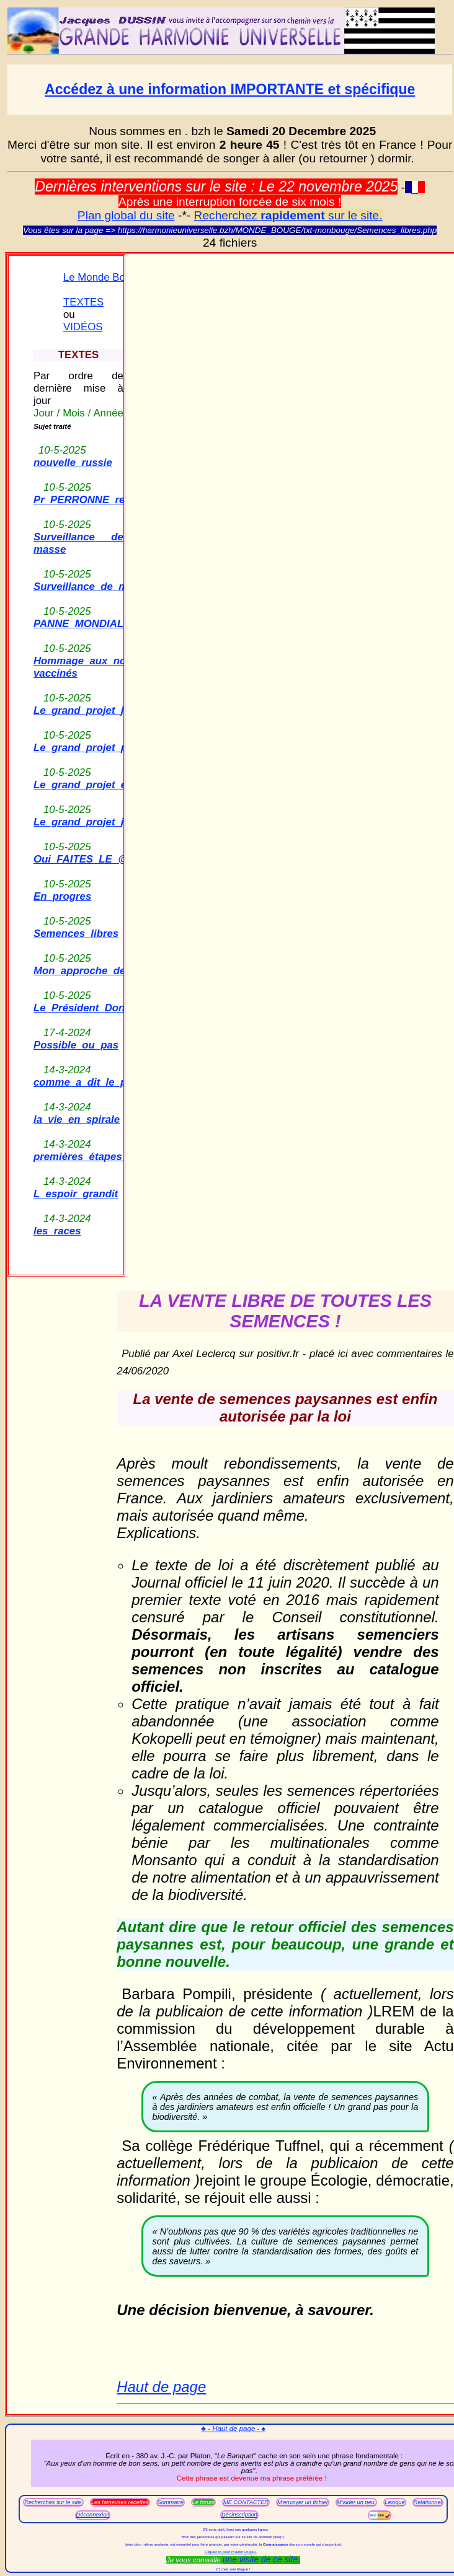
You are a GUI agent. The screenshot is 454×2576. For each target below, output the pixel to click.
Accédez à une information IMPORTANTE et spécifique (230, 89)
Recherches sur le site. (53, 2502)
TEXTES (83, 302)
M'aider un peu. (356, 2502)
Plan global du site (126, 215)
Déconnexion (93, 2515)
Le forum (203, 2502)
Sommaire (171, 2502)
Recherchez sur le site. (288, 215)
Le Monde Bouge (103, 277)
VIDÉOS (82, 327)
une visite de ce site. (261, 2559)
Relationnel (428, 2502)
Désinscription (239, 2515)
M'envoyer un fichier (302, 2502)
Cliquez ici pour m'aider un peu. (231, 2552)
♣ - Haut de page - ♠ (233, 2428)
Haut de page (161, 2386)
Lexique (394, 2502)
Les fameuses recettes (120, 2502)
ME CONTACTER (246, 2502)
